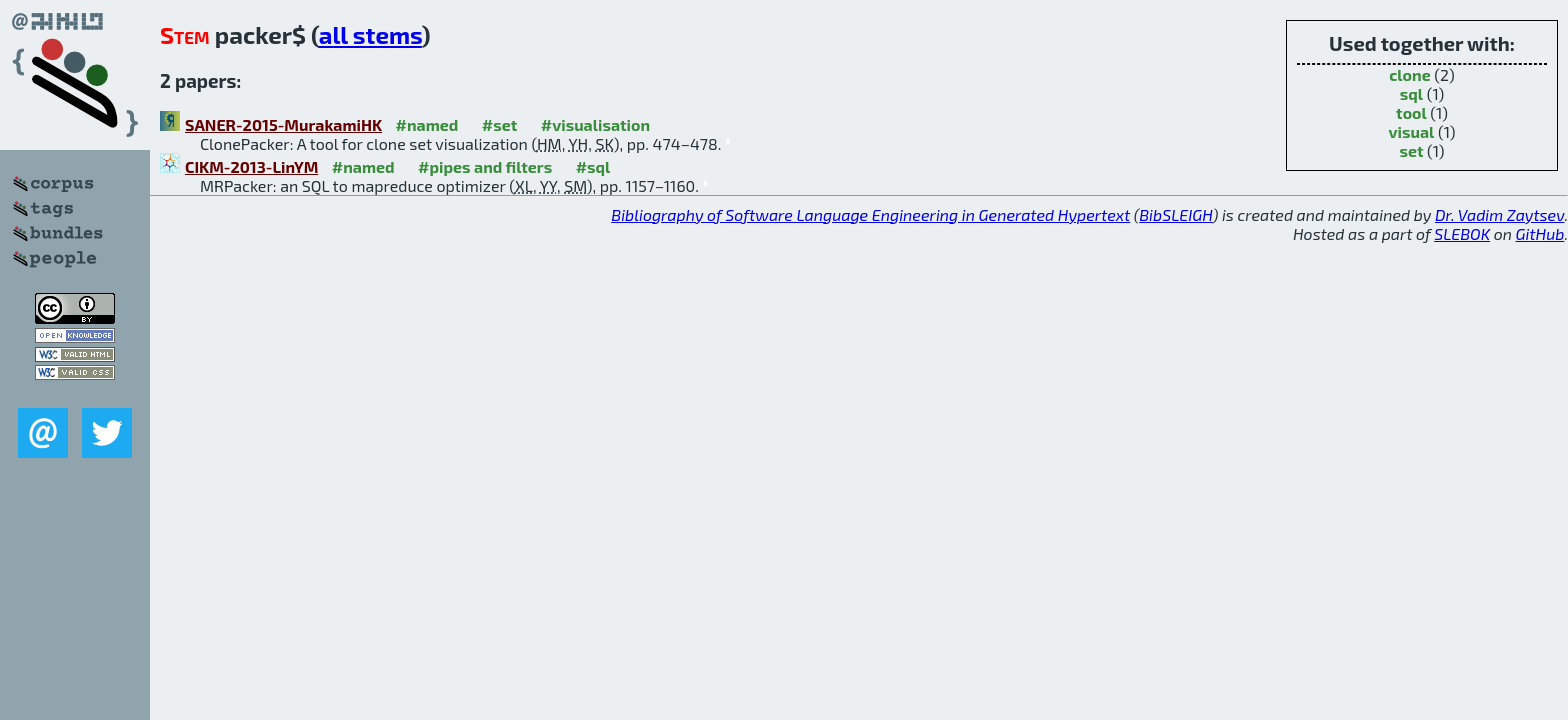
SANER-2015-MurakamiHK (283, 124)
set (1411, 150)
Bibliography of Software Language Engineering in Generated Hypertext (870, 214)
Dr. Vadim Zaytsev (1499, 214)
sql (1411, 93)
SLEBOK (1462, 233)
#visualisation (595, 124)
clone (1409, 74)
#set (500, 124)
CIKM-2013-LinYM (251, 166)
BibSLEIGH (1175, 214)
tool (1411, 112)
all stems (370, 34)
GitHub (1540, 233)
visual (1412, 131)
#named (426, 124)
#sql (593, 166)
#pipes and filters (485, 166)
